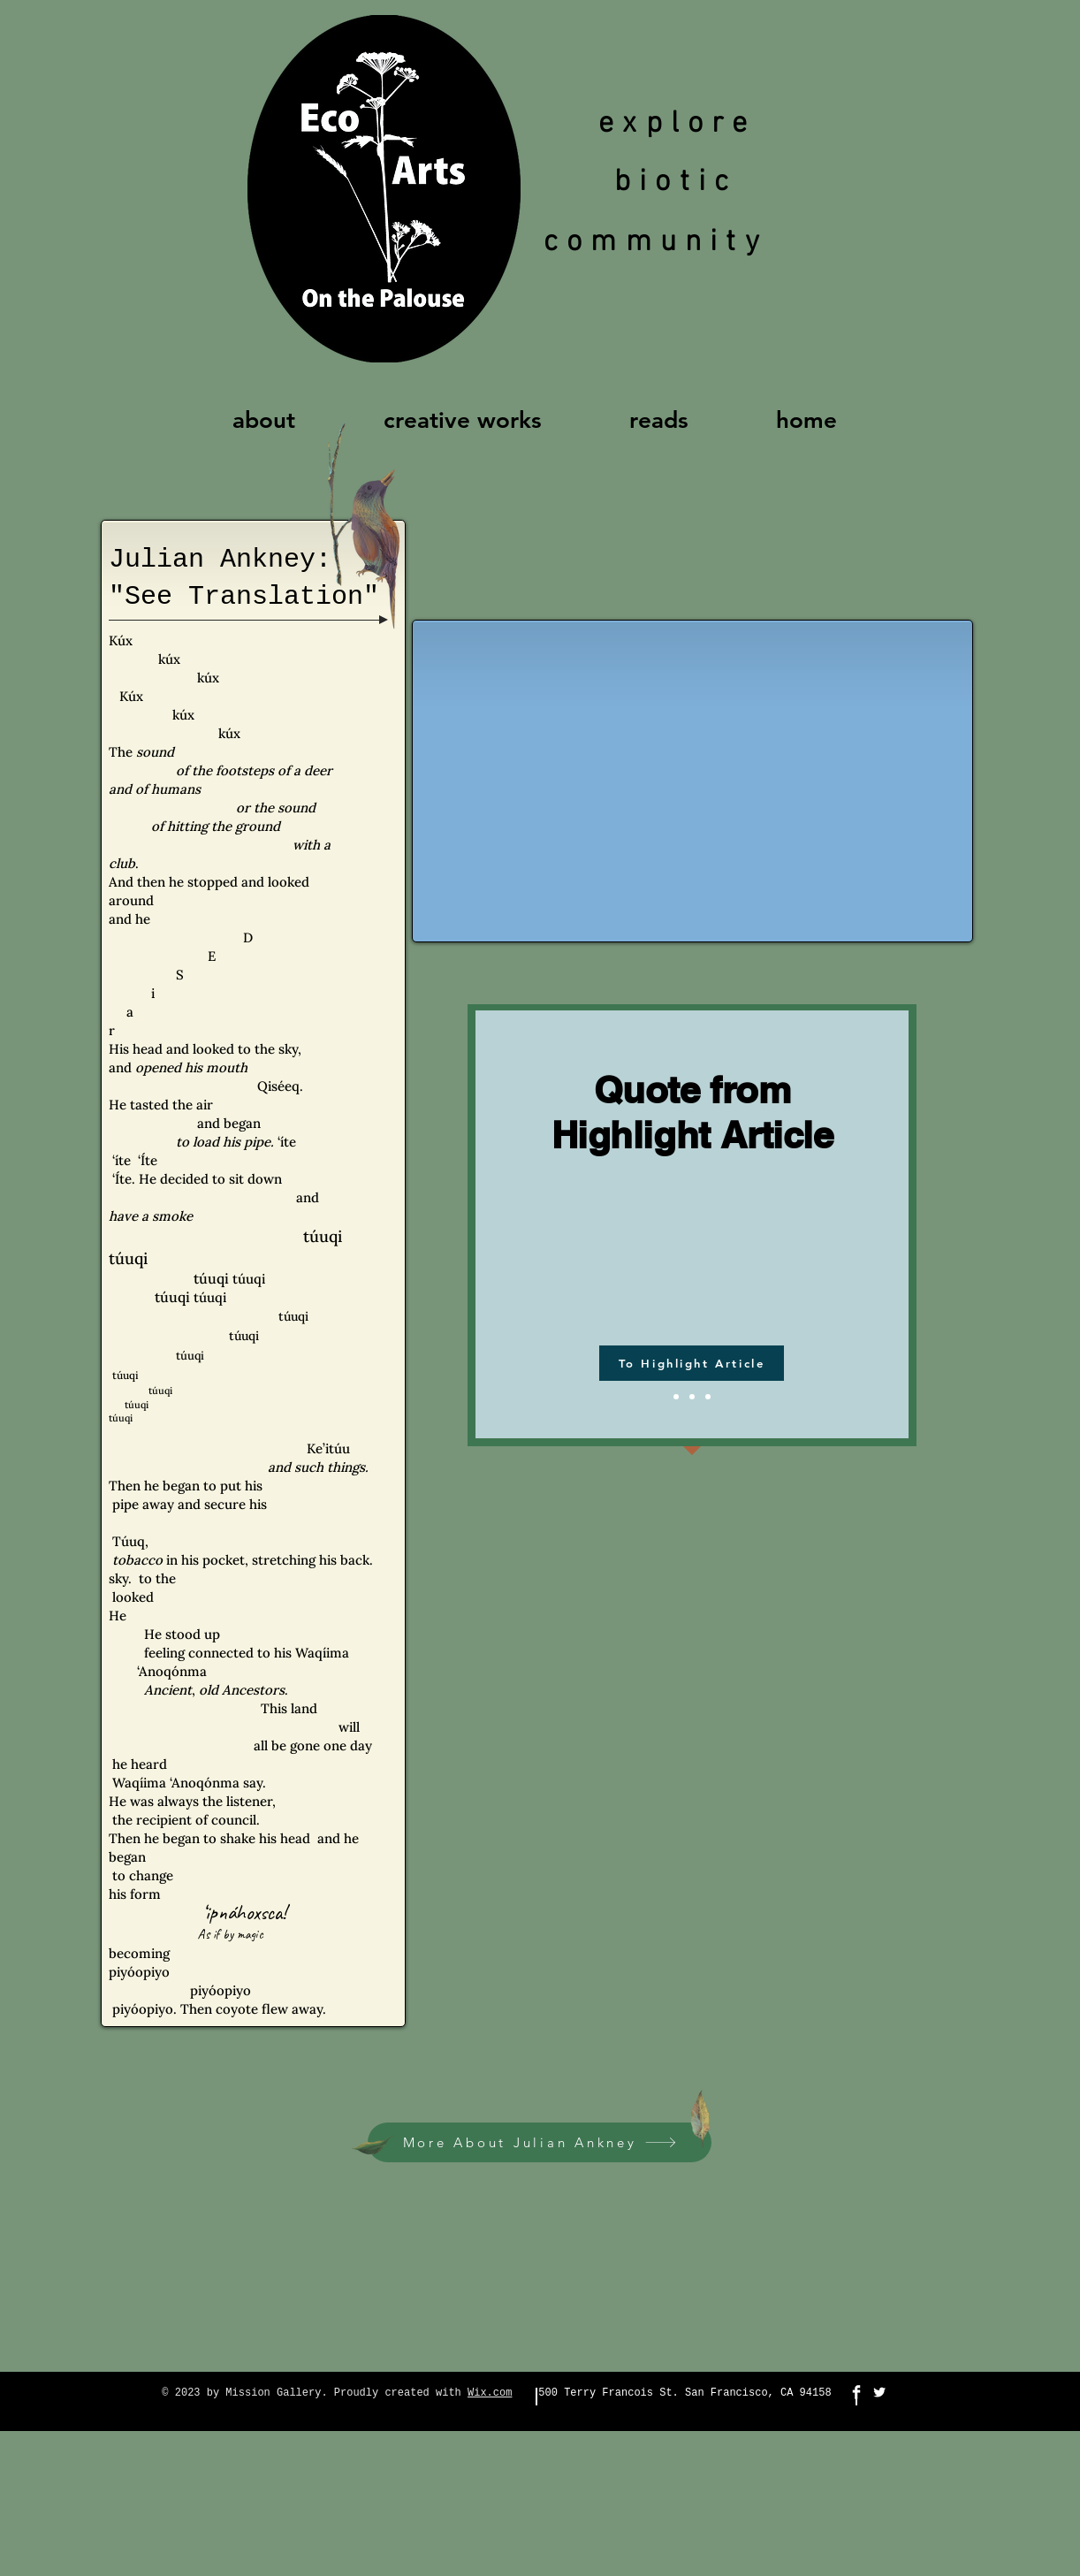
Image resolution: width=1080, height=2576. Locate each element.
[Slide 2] (692, 1396)
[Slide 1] (676, 1396)
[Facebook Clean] (856, 2392)
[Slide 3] (708, 1396)
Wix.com (490, 2393)
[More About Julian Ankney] (539, 2142)
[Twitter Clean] (879, 2392)
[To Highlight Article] (691, 1363)
